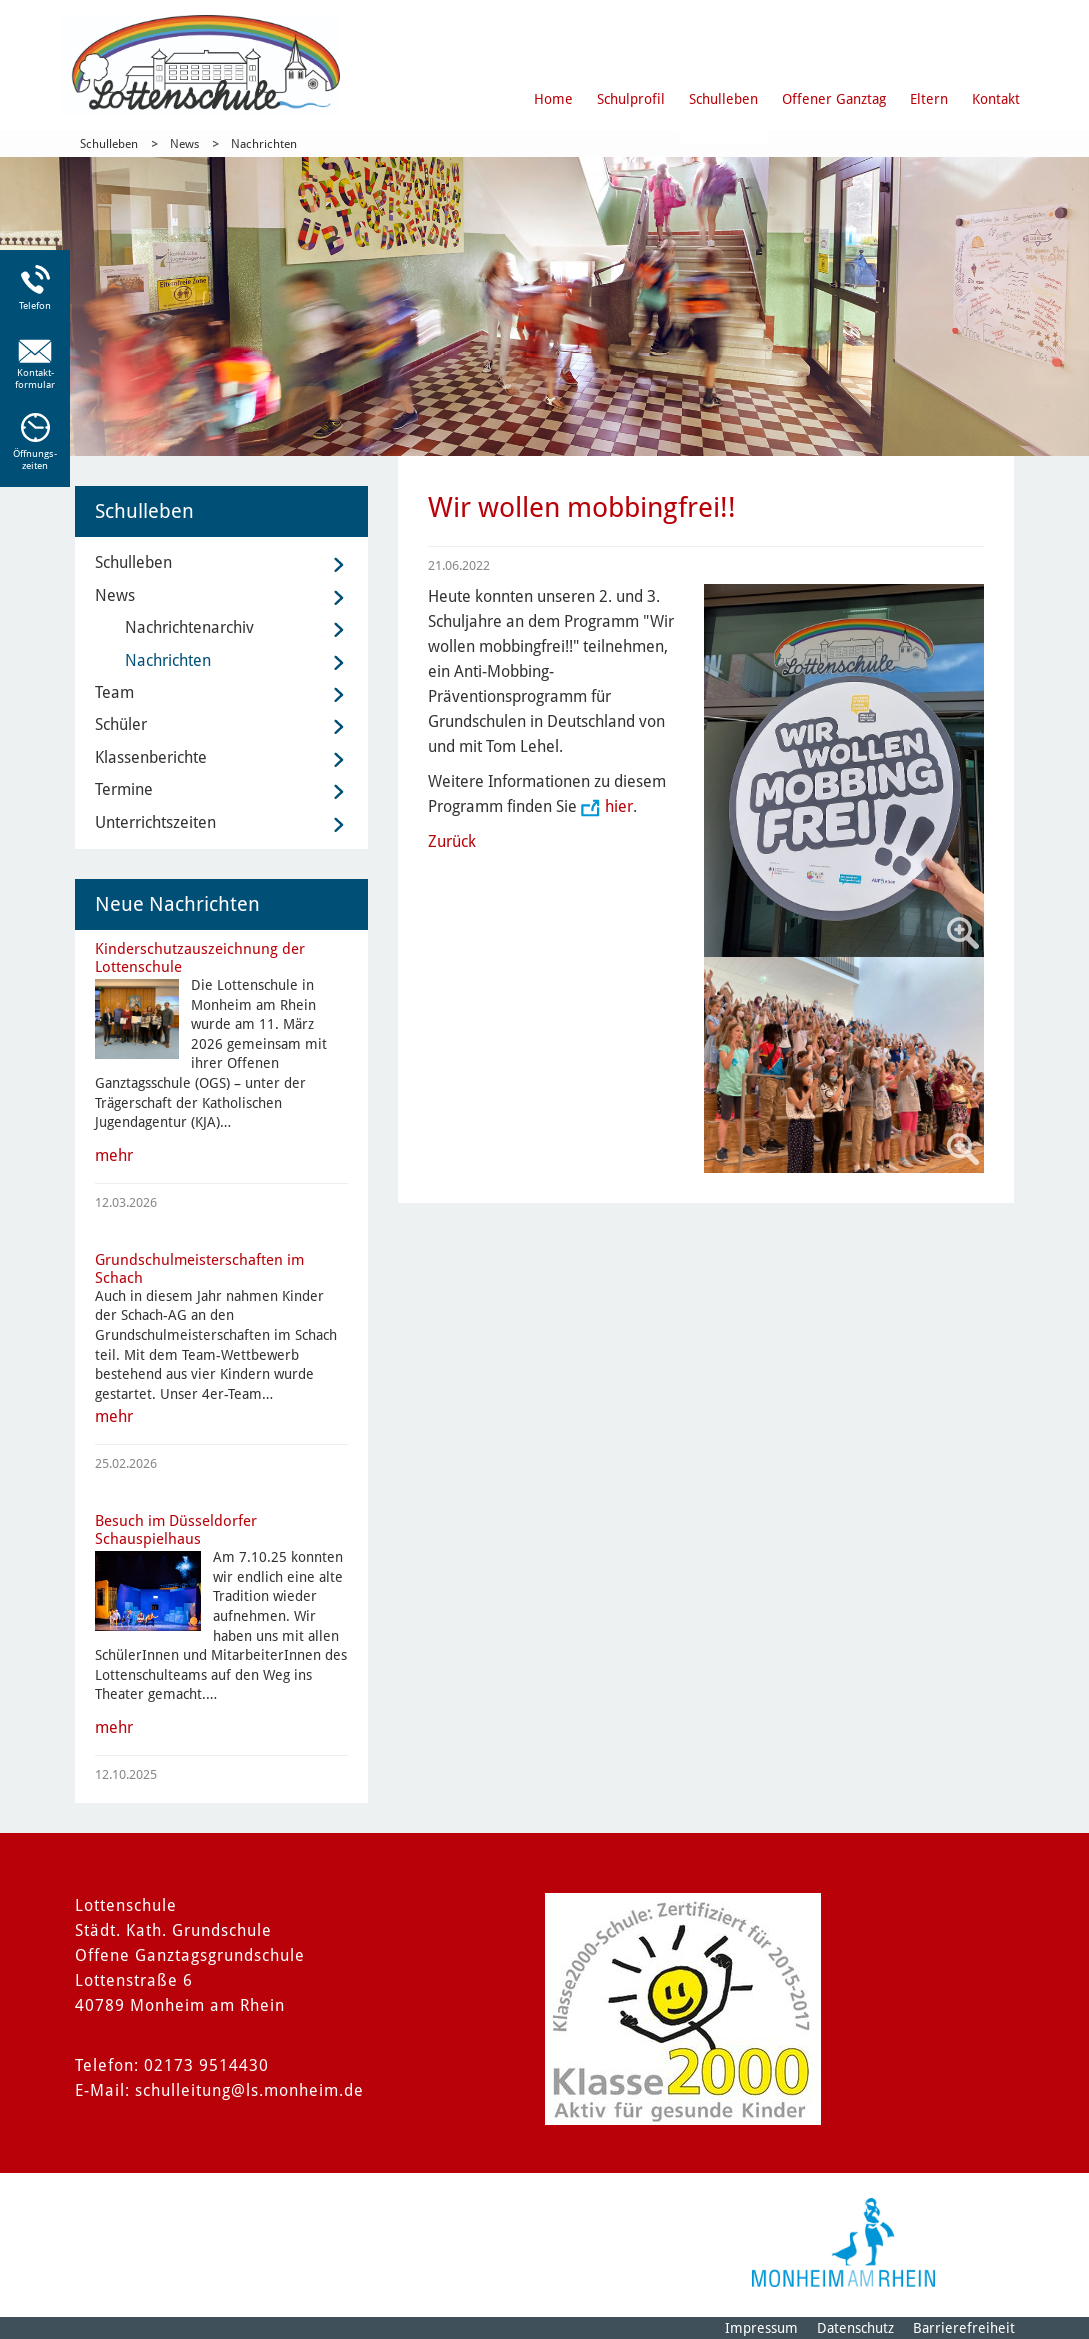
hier (619, 806)
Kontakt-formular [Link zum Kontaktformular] (35, 378)
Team (114, 692)
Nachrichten (264, 144)
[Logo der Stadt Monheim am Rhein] (843, 2242)
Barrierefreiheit (964, 2328)
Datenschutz (855, 2328)
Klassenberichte (151, 757)
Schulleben (723, 99)
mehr (114, 1155)
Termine (124, 789)
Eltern (929, 99)
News (184, 144)
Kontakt (996, 99)
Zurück (452, 841)
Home (553, 99)
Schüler (121, 724)
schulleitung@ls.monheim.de (249, 2090)
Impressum (761, 2328)
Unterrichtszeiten (155, 822)
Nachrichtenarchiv (189, 627)
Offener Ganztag (834, 99)
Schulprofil (631, 99)
